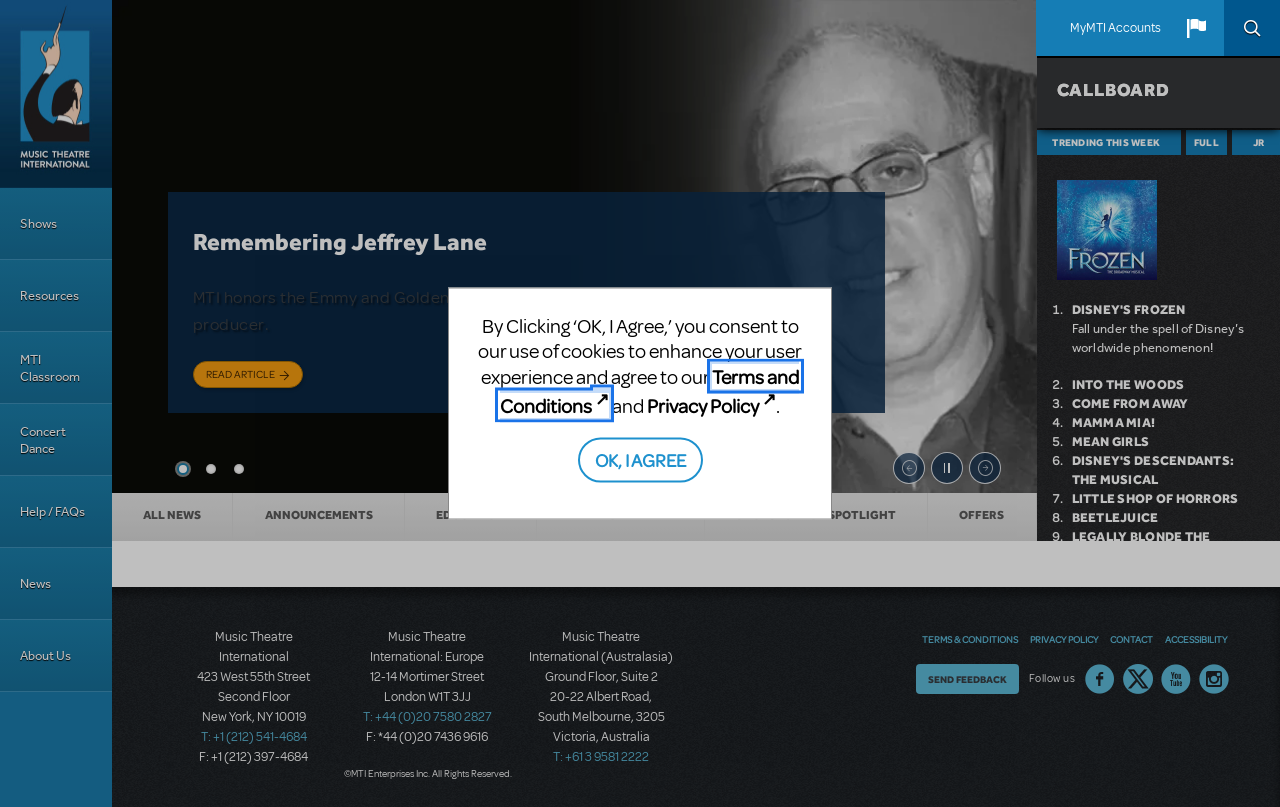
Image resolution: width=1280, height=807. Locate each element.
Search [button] (1252, 28)
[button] (1196, 28)
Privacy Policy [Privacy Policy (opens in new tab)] (703, 405)
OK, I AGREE (640, 458)
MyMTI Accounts (1115, 28)
